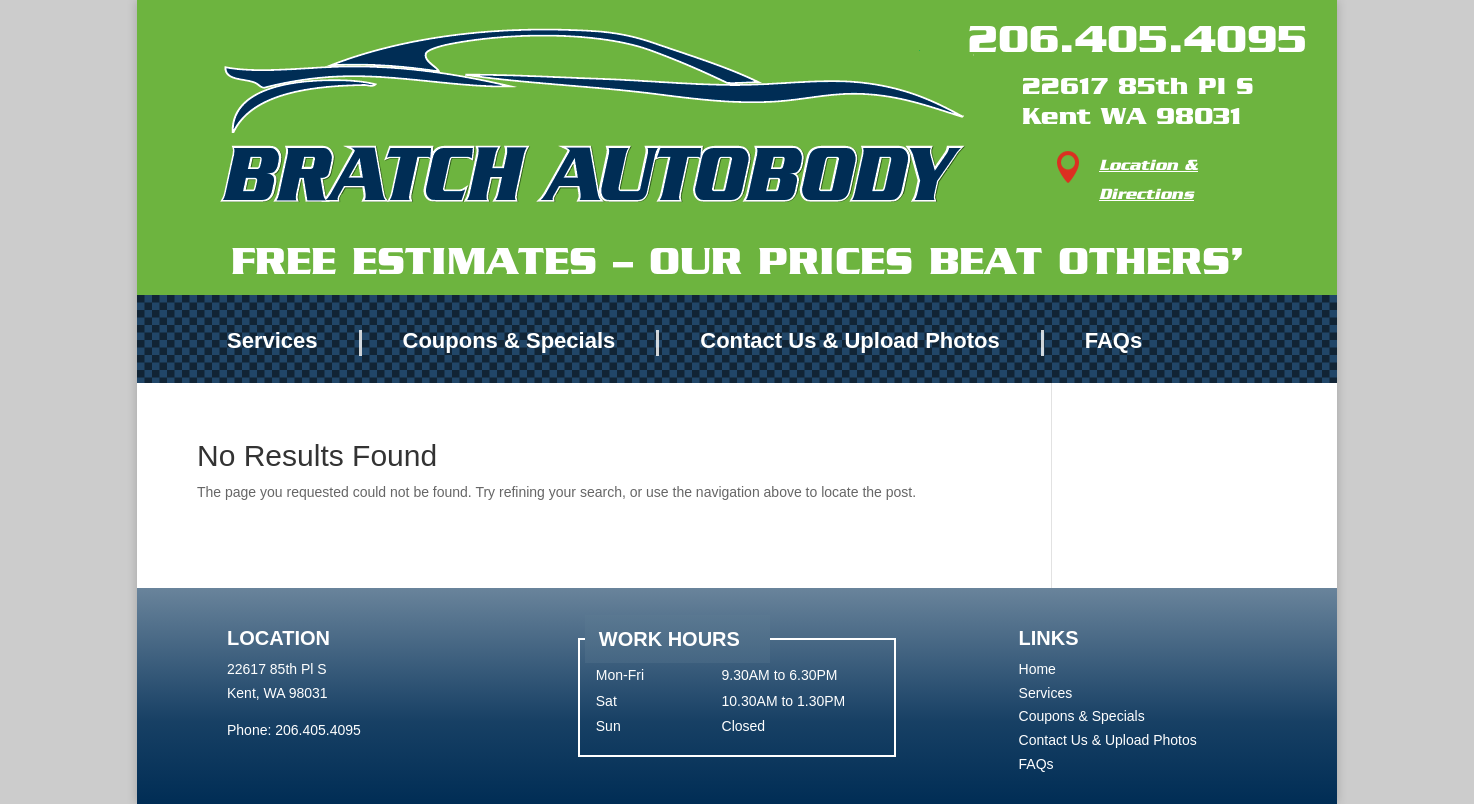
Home (1037, 669)
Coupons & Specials (509, 341)
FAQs (1113, 341)
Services (272, 341)
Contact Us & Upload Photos (849, 341)
